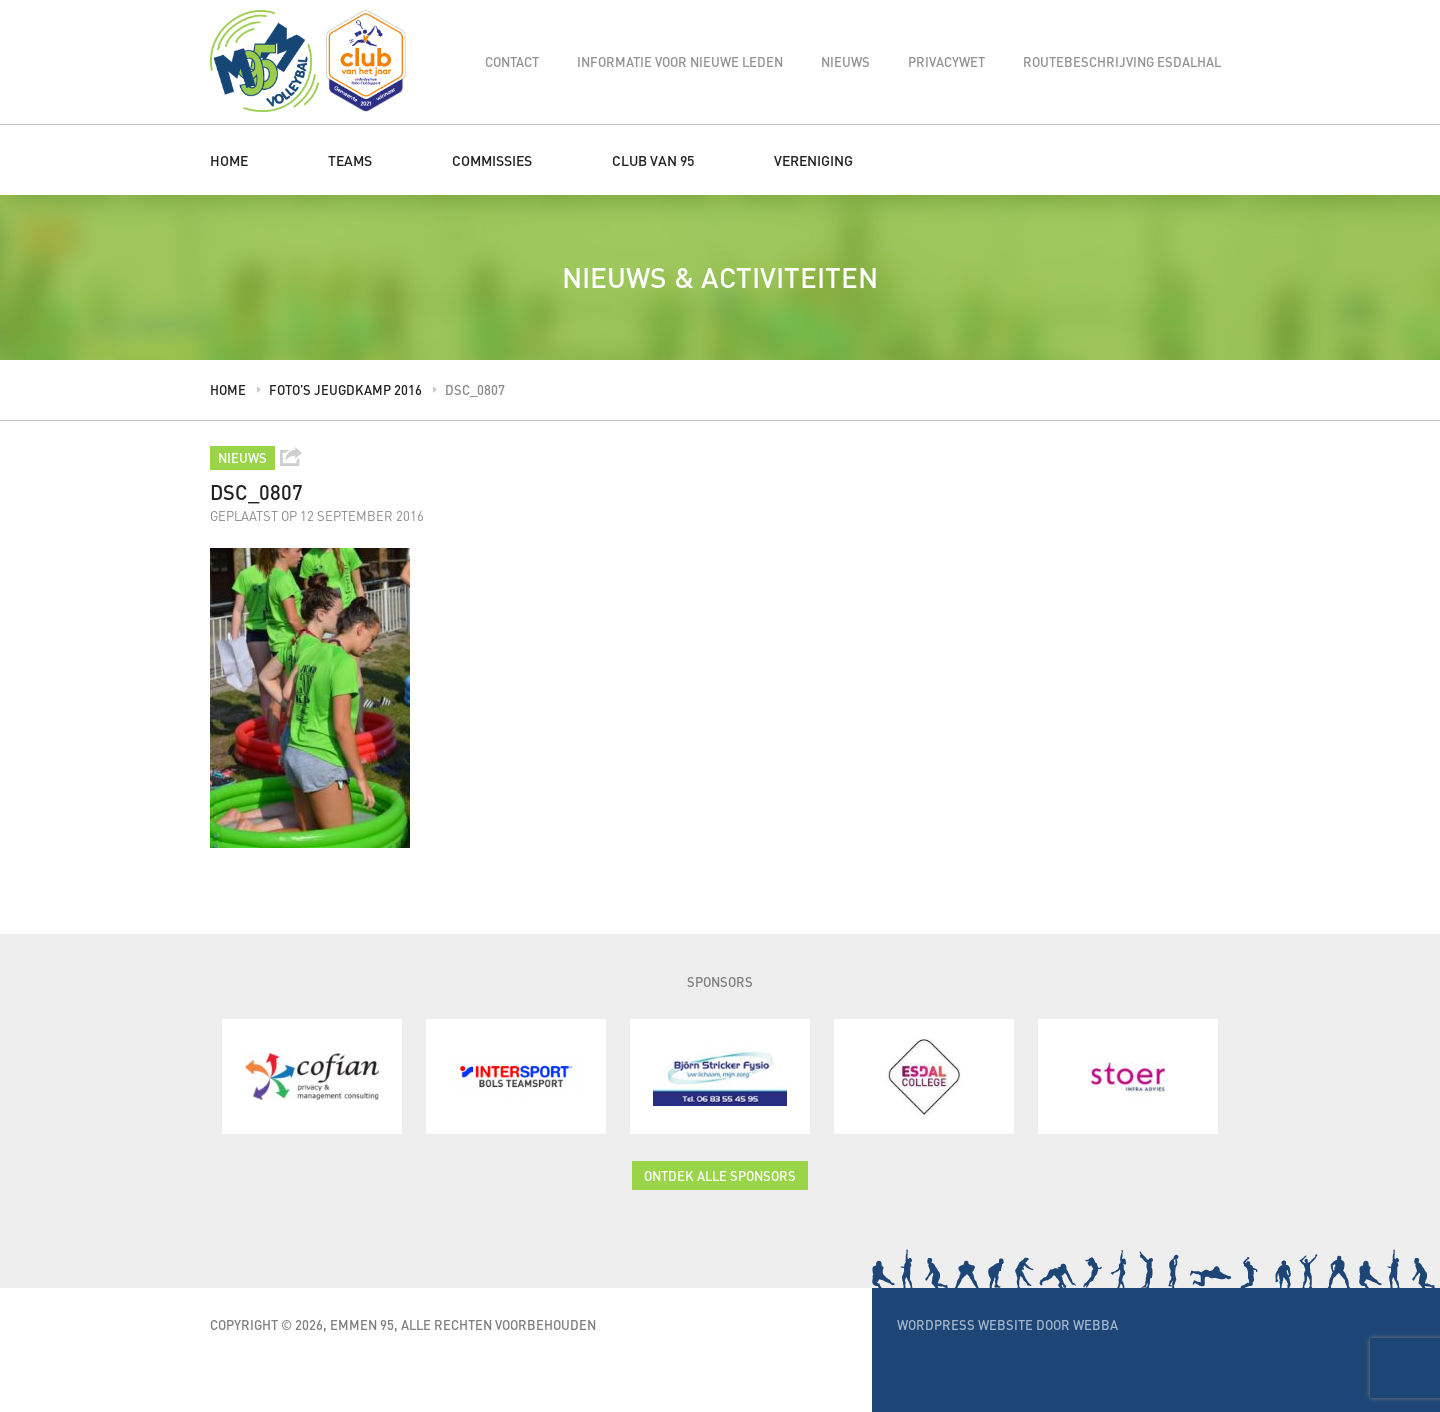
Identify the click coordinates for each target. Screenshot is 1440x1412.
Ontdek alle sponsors (720, 1175)
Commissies (492, 160)
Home (229, 160)
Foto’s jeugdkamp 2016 (345, 389)
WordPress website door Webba (1007, 1324)
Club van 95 (653, 160)
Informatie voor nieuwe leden (680, 61)
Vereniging (813, 160)
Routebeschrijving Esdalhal (1122, 61)
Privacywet (946, 61)
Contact (512, 61)
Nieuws (845, 61)
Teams (350, 160)
